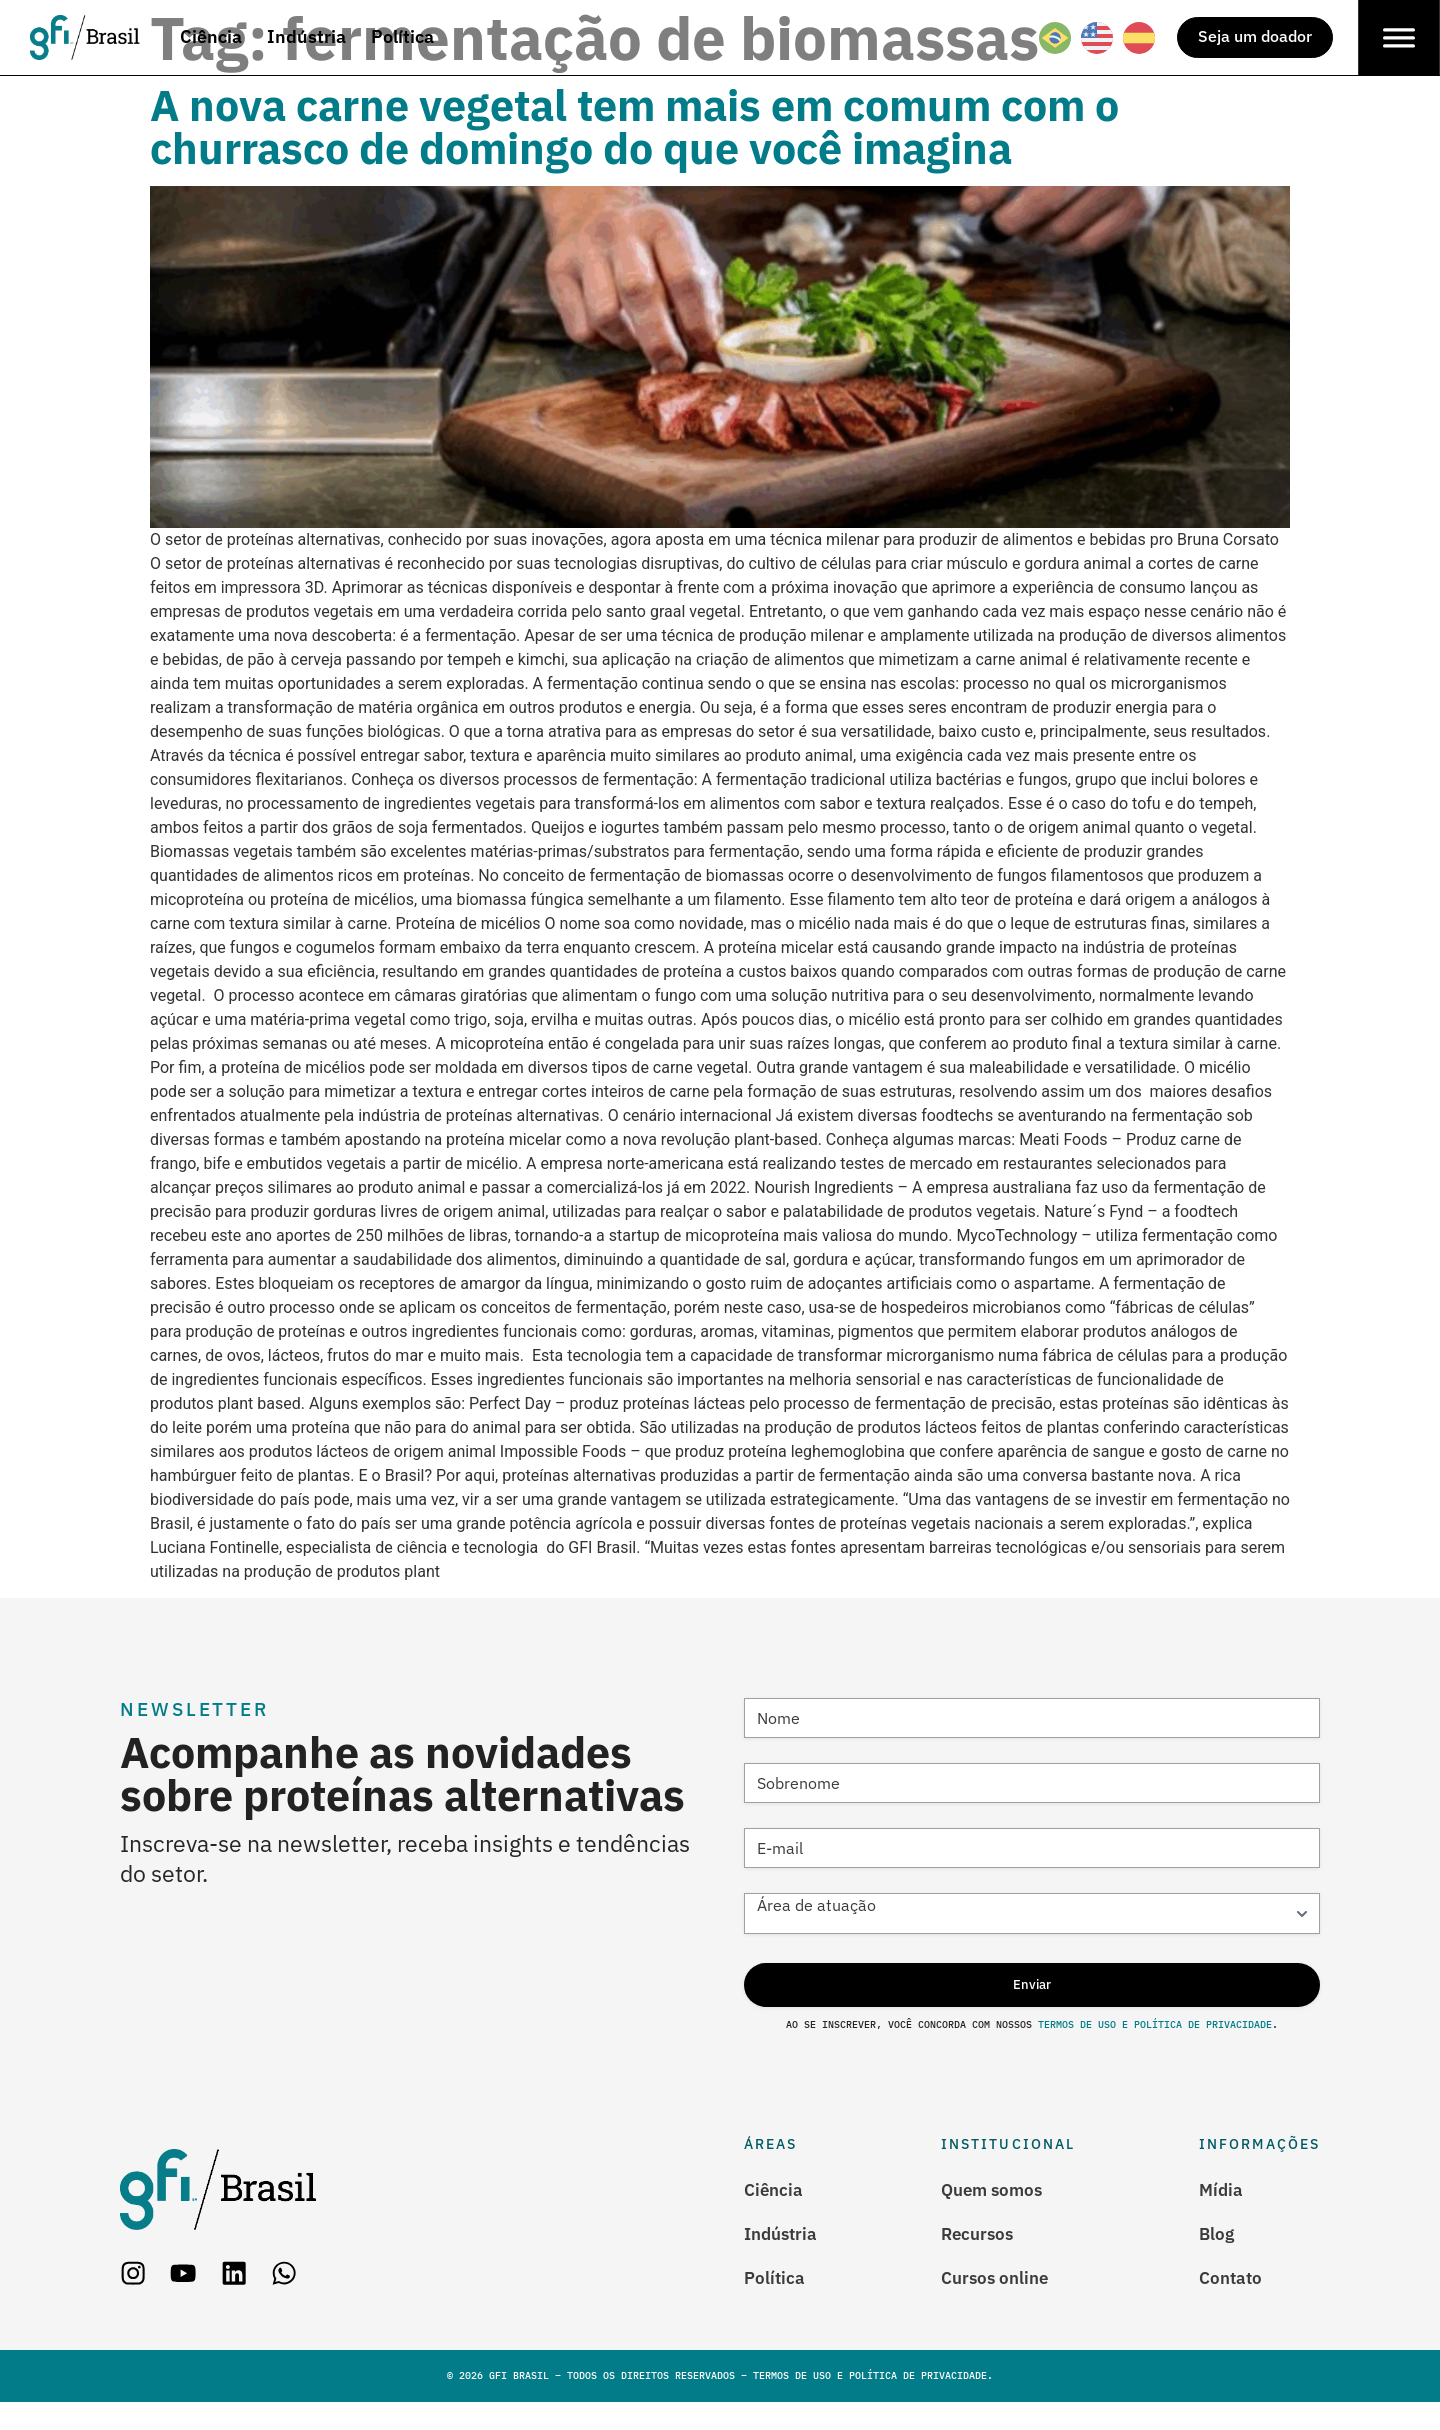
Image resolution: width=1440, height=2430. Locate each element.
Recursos (982, 2258)
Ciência (775, 2213)
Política (775, 2304)
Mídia (1222, 2213)
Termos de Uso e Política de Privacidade (1155, 2047)
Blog (1217, 2258)
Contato (1232, 2304)
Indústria (783, 2258)
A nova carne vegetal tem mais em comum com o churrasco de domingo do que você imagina (634, 126)
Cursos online (1001, 2304)
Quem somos (998, 2213)
